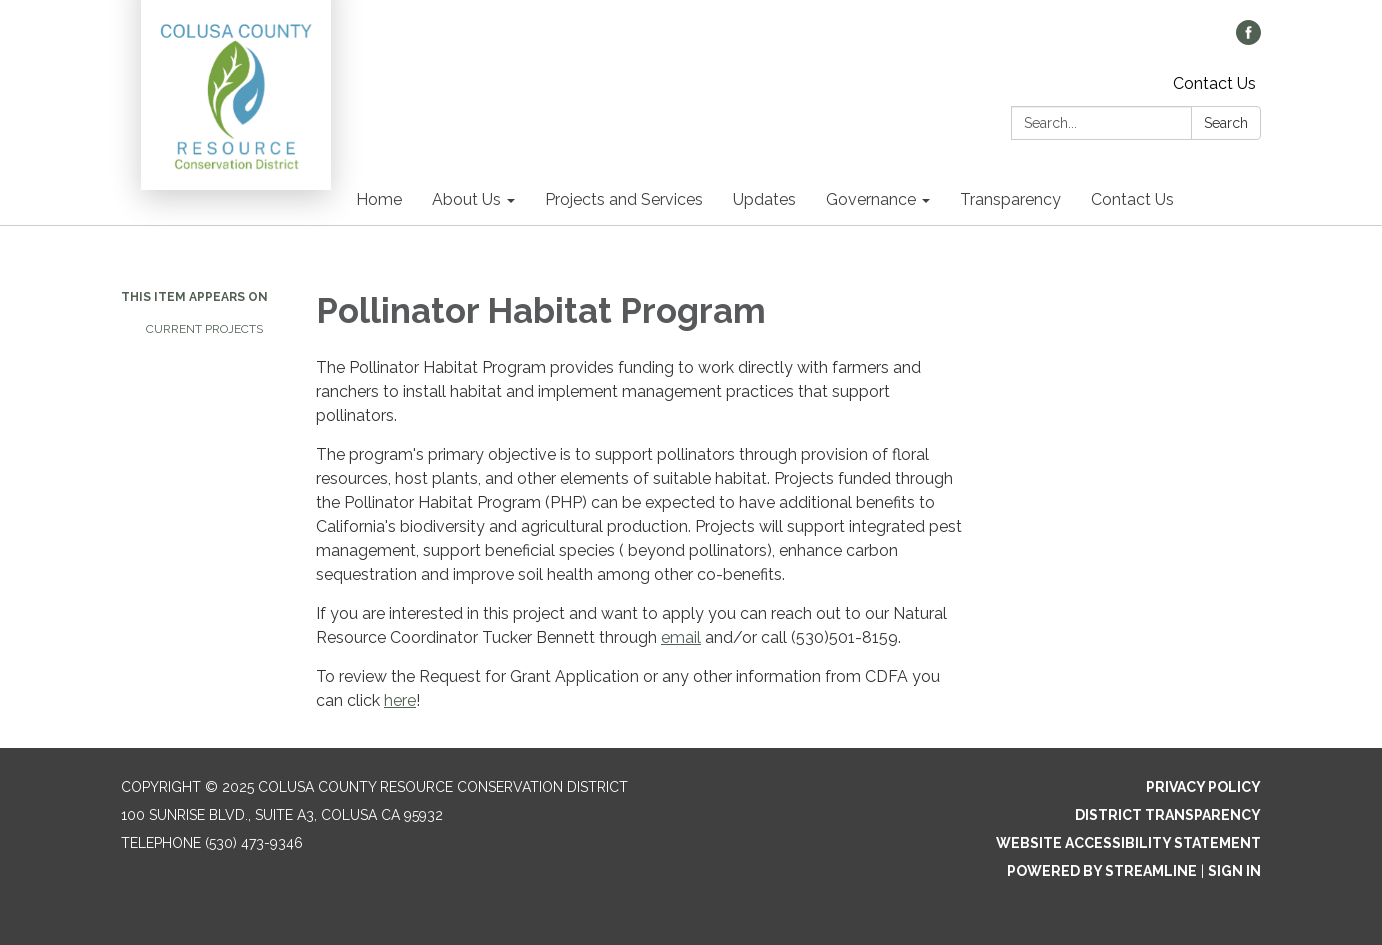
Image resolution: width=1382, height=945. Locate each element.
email (681, 637)
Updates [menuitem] (764, 199)
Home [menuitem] (379, 199)
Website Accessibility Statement (1128, 843)
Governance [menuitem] (871, 199)
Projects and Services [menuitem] (624, 199)
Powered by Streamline (1102, 871)
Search (1226, 123)
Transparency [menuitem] (1010, 199)
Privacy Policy (1203, 787)
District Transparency (1168, 815)
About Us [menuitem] (466, 199)
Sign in (1234, 871)
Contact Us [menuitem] (1132, 199)
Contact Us (1214, 83)
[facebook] (1248, 39)
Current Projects (204, 329)
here (400, 700)
